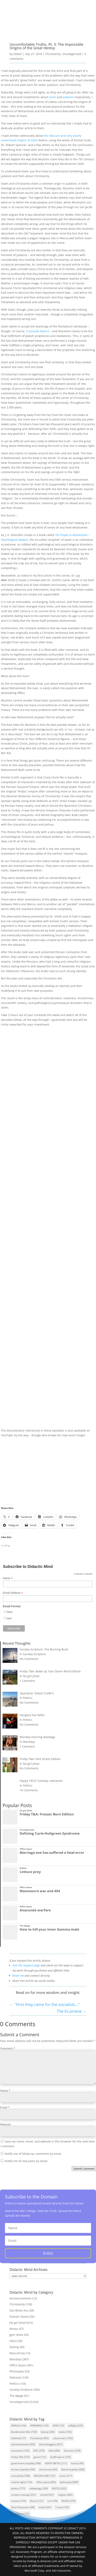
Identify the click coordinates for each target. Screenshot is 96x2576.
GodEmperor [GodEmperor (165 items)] (60, 2457)
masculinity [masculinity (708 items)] (20, 2475)
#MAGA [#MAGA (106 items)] (18, 2425)
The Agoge (25, 1925)
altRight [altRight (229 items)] (75, 2425)
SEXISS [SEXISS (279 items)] (68, 2501)
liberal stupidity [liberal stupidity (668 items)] (72, 2469)
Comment (7, 2048)
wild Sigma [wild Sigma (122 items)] (20, 2513)
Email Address (13, 1593)
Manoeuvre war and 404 (40, 1891)
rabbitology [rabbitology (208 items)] (38, 2488)
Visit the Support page (26, 1965)
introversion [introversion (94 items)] (48, 2469)
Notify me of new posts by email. (26, 2161)
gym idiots (16, 2335)
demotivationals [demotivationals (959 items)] (23, 2444)
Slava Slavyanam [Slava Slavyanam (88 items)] (23, 2507)
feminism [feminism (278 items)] (72, 2450)
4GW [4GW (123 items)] (58, 2425)
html (9, 1612)
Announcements (20, 2298)
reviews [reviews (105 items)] (18, 2501)
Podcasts (15, 2377)
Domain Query (19, 2316)
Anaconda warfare (35, 1910)
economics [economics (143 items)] (20, 2450)
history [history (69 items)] (77, 2463)
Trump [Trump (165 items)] (62, 2507)
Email (5, 2107)
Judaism (68, 97)
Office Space (26, 1849)
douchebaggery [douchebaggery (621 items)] (51, 2444)
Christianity (52, 54)
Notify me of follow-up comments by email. (33, 2154)
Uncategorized (71, 54)
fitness (14, 2329)
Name (8, 1578)
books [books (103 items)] (65, 2432)
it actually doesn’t (37, 331)
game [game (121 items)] (40, 2457)
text (9, 1618)
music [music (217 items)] (65, 2475)
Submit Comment (83, 2168)
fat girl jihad (26, 1810)
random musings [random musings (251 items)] (23, 2494)
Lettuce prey (30, 1872)
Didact (17, 54)
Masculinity (17, 2353)
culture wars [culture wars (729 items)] (63, 2438)
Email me (18, 1975)
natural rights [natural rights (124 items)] (21, 2482)
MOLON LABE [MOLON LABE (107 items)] (44, 2475)
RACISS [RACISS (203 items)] (59, 2488)
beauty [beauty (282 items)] (48, 2432)
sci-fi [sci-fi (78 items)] (52, 2501)
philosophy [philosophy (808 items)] (69, 2482)
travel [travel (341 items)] (45, 2507)
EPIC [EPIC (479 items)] (39, 2450)
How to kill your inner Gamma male (49, 1929)
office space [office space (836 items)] (46, 2482)
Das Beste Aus (19, 2310)
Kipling (14, 2347)
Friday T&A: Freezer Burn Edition (47, 1814)
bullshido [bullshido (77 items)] (18, 2438)
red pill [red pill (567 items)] (47, 2494)
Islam (52, 97)
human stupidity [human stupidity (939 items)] (23, 2469)
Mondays (16, 2359)
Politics (23, 1868)
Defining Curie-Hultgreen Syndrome (50, 1833)
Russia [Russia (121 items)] (36, 2501)
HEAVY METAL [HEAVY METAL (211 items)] (56, 2463)
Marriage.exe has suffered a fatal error (52, 1853)
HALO (13, 2341)
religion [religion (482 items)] (65, 2494)
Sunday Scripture (21, 2389)
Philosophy (17, 2371)
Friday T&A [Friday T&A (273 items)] (20, 2457)
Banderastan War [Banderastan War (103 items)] (24, 2432)
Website (5, 2124)
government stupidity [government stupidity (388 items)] (26, 2463)
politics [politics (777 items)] (18, 2488)
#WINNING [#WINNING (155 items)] (39, 2425)
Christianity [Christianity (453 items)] (39, 2438)
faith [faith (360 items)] (54, 2450)
